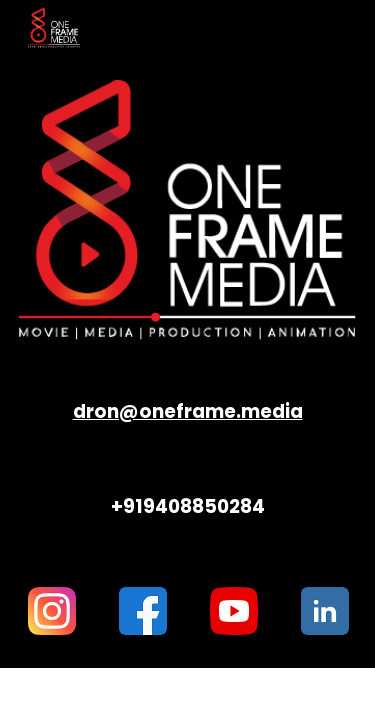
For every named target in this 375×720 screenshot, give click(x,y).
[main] (188, 411)
